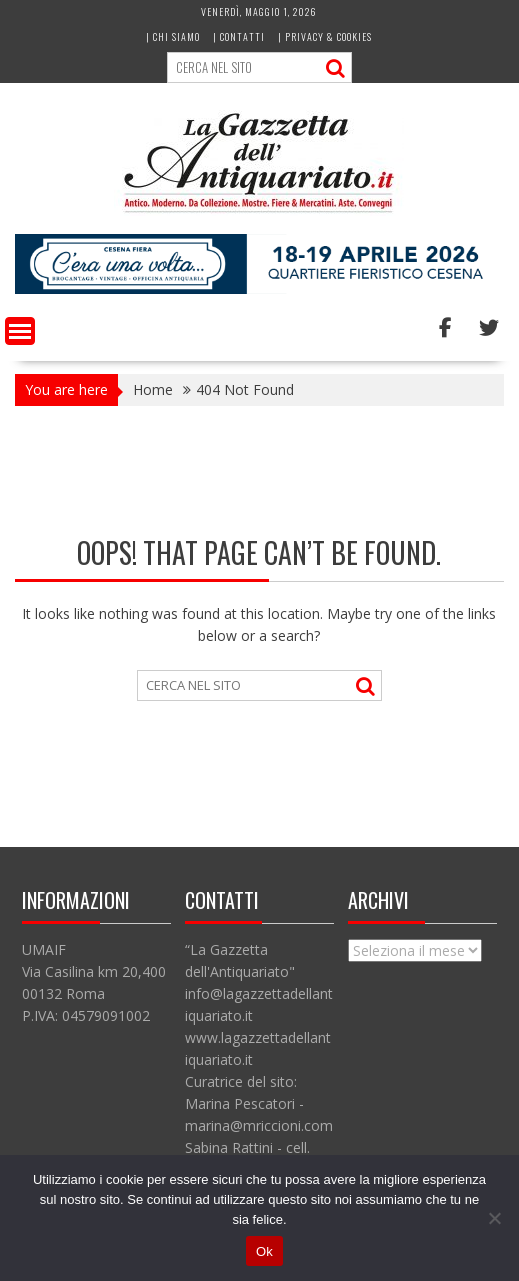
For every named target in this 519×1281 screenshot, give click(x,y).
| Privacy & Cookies (325, 36)
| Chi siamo (173, 36)
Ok (264, 1251)
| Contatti (239, 36)
